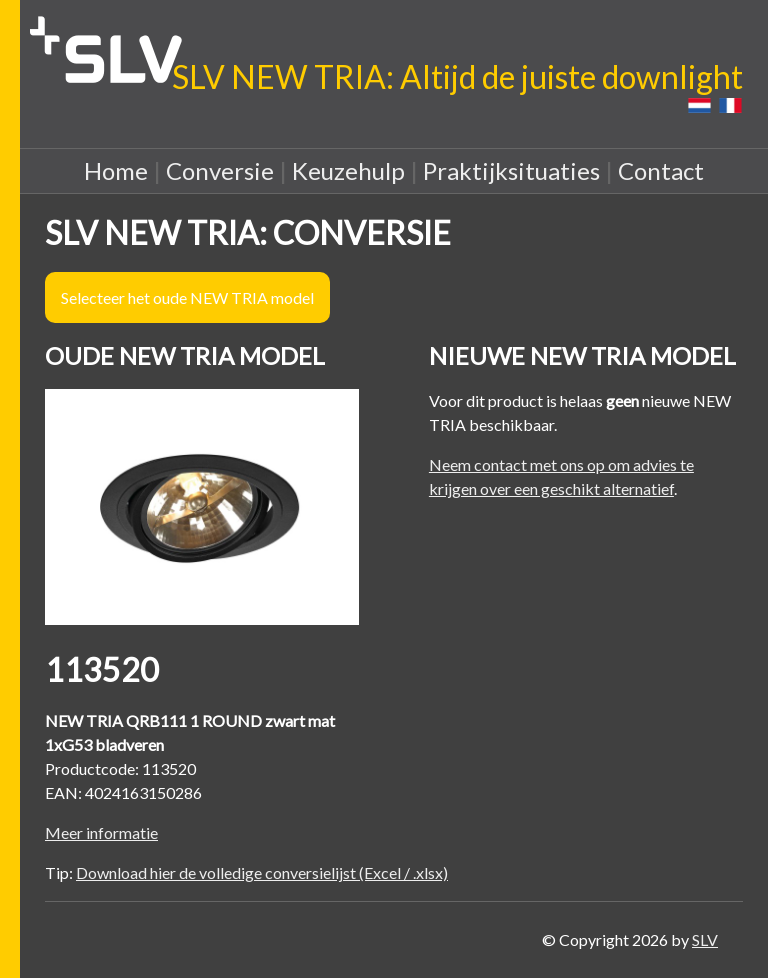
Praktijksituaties (511, 170)
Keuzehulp (348, 170)
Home (116, 170)
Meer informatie (101, 832)
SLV (705, 939)
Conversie (220, 170)
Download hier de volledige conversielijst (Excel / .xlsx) (262, 872)
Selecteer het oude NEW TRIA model (187, 297)
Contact (661, 170)
